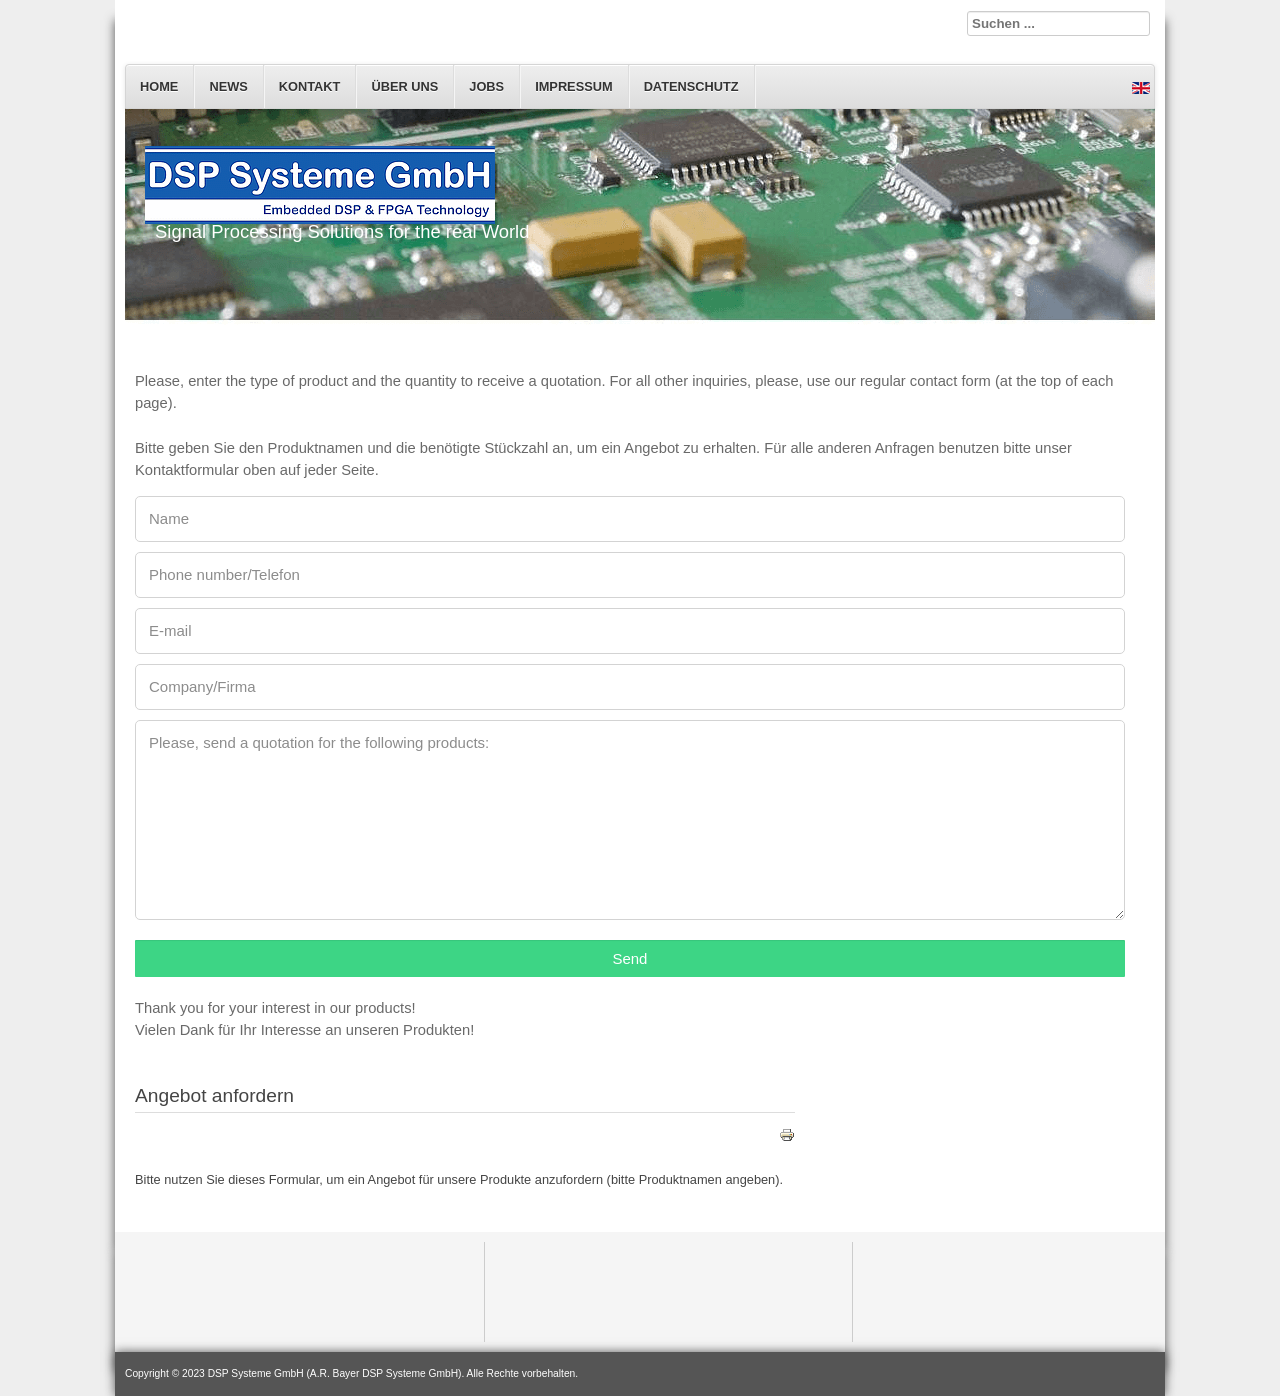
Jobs (486, 86)
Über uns (404, 86)
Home (159, 86)
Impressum (574, 86)
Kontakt (310, 86)
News (228, 86)
